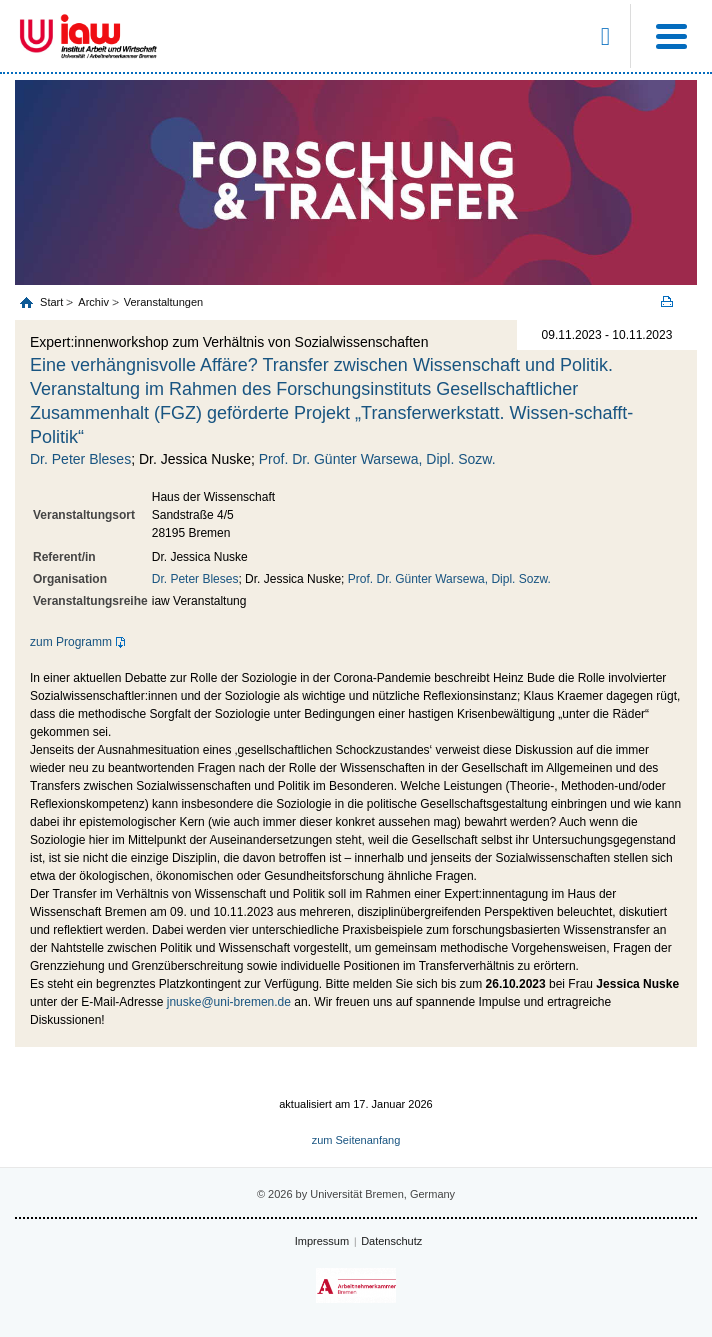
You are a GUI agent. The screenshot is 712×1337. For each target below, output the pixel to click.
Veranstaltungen (164, 302)
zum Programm (71, 642)
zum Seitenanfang (356, 1140)
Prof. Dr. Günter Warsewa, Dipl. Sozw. (377, 459)
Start (53, 302)
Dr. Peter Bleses (80, 459)
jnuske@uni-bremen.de (229, 1002)
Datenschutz (391, 1241)
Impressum (322, 1241)
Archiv (93, 302)
